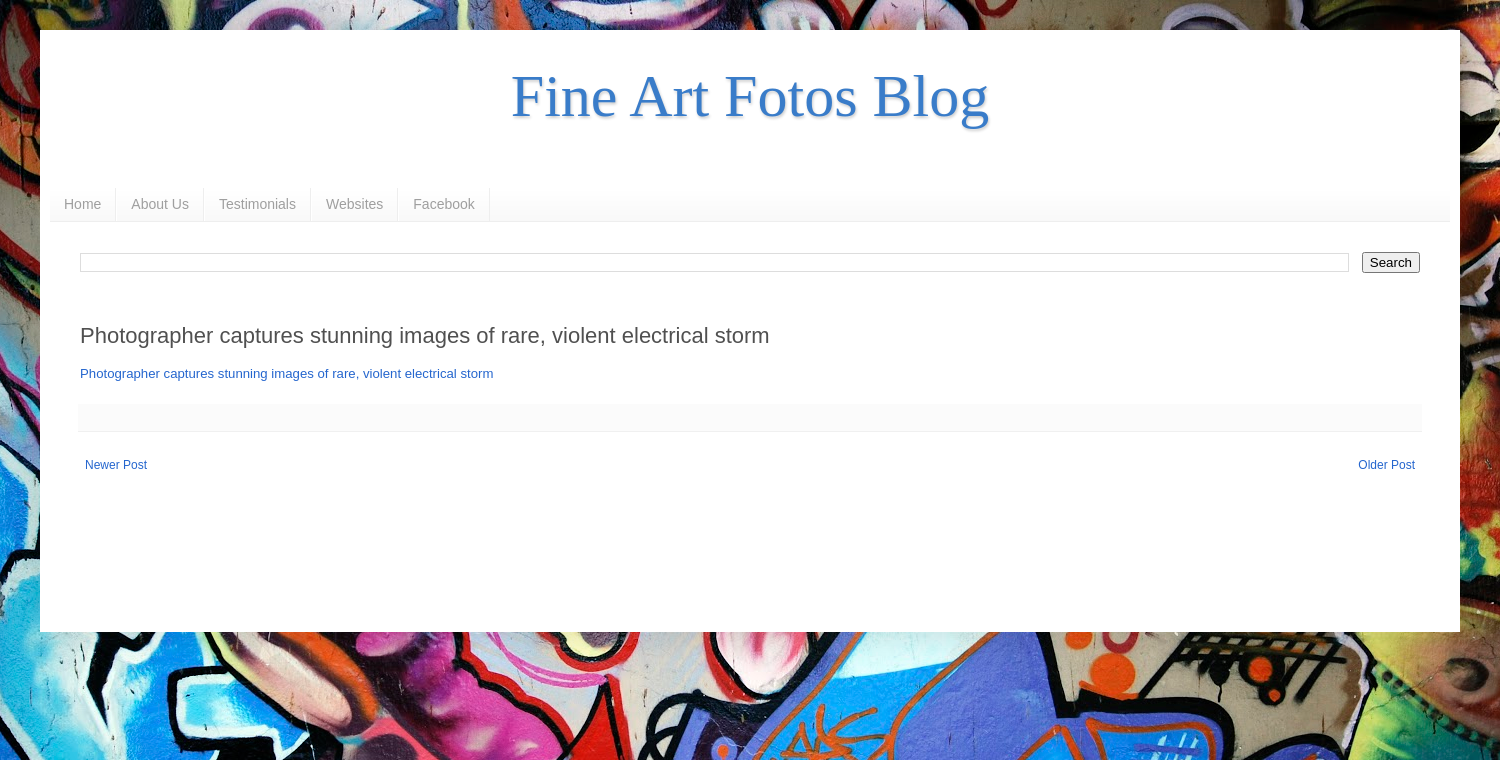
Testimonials (257, 204)
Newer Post (116, 465)
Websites (354, 204)
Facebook (443, 204)
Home (82, 204)
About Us (160, 204)
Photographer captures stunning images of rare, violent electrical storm (286, 373)
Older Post (1386, 465)
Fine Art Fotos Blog (750, 96)
